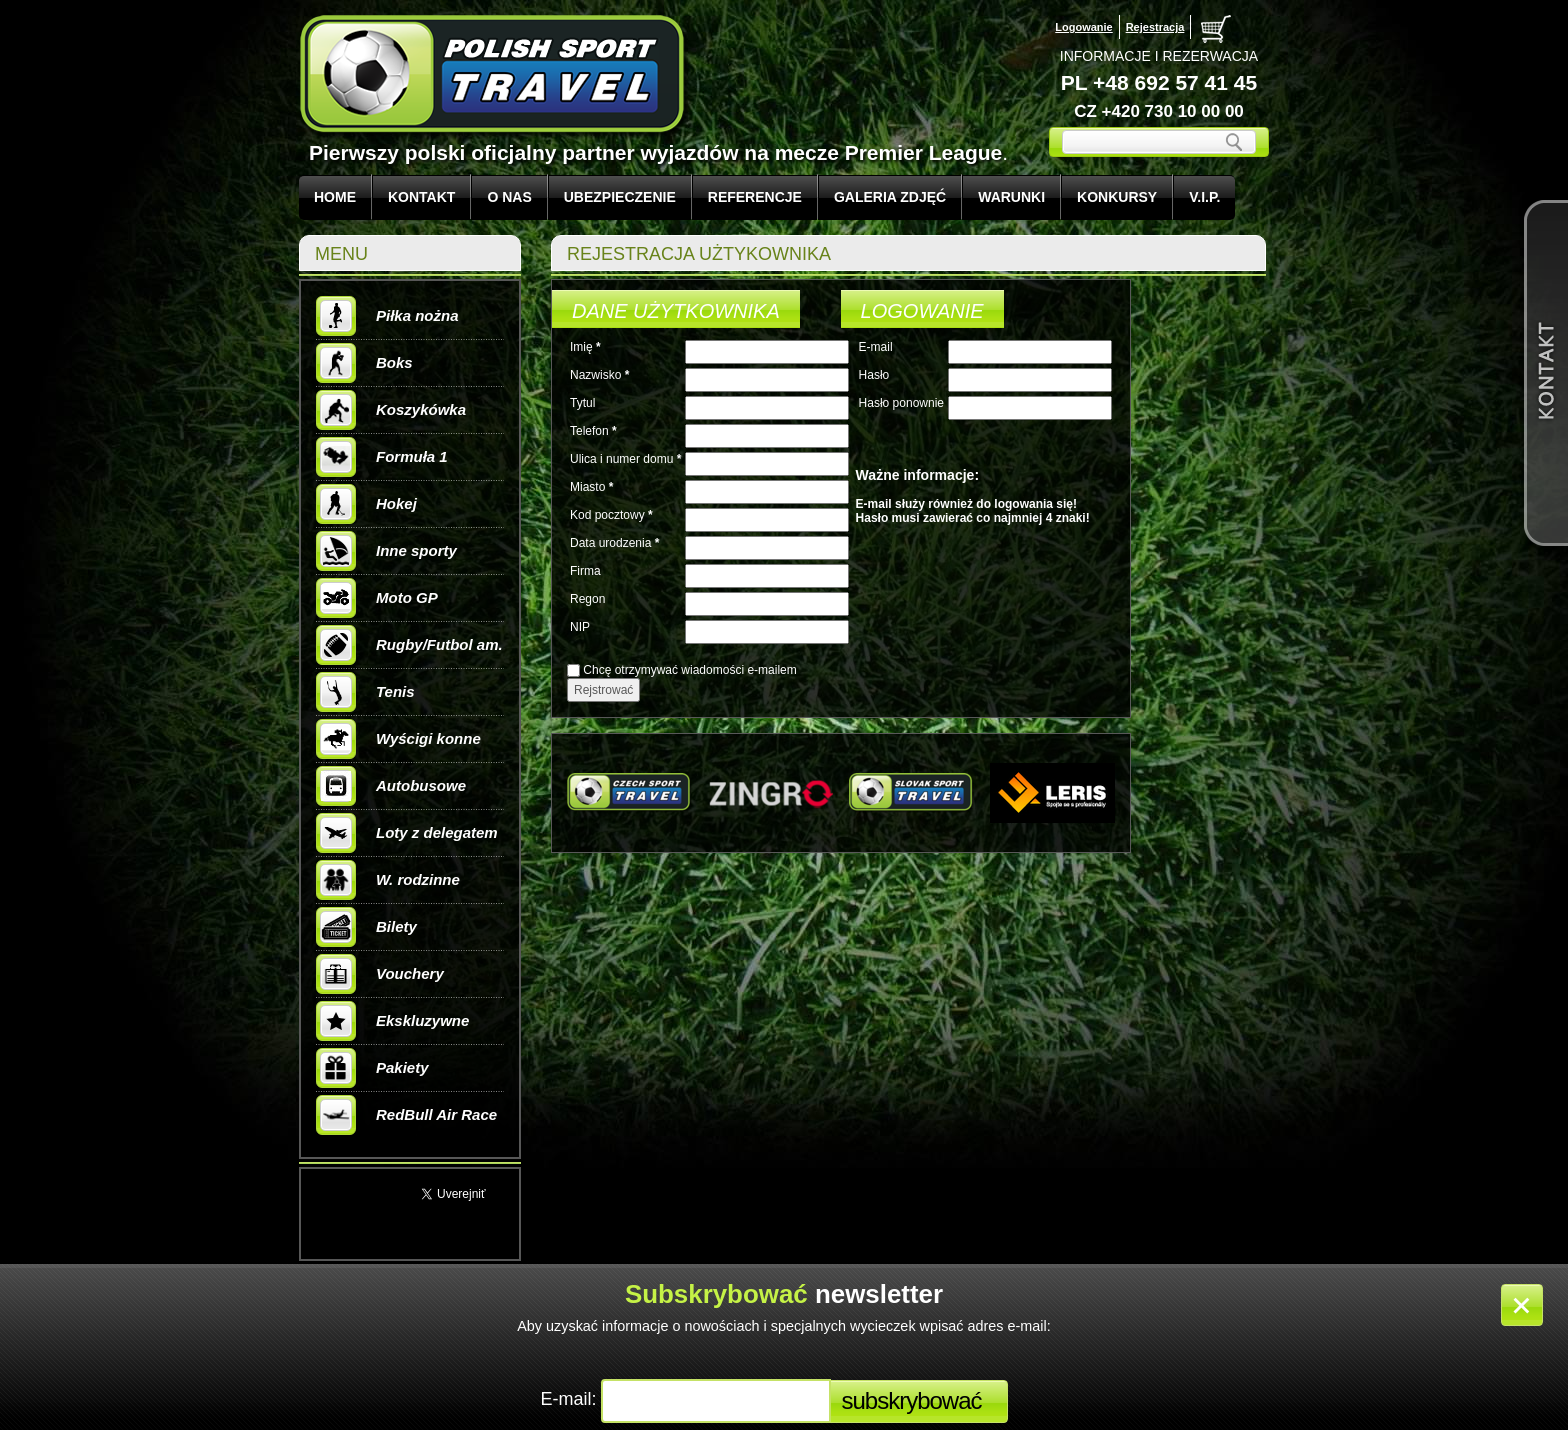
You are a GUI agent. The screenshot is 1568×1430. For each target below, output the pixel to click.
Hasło (874, 375)
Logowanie (1083, 27)
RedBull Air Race (406, 1115)
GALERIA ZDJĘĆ (890, 197)
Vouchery (380, 974)
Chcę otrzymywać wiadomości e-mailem (689, 670)
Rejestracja (1155, 27)
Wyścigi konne (398, 739)
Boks (364, 363)
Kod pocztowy (607, 515)
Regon (587, 599)
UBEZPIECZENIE (620, 197)
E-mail (876, 347)
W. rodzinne (388, 880)
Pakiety (372, 1068)
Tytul (582, 403)
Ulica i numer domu (621, 459)
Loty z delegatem (407, 833)
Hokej (366, 504)
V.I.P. (1204, 197)
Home (335, 197)
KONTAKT (421, 197)
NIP (580, 627)
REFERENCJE (755, 197)
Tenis (365, 692)
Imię (581, 347)
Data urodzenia (610, 543)
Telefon (589, 431)
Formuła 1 (382, 457)
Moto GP (377, 598)
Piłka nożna (387, 316)
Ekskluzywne (392, 1021)
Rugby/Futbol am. (409, 645)
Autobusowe (391, 786)
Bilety (366, 927)
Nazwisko (595, 375)
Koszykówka (391, 410)
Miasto (587, 487)
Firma (585, 571)
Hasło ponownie (901, 403)
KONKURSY (1117, 197)
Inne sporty (386, 551)
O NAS (509, 197)
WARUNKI (1011, 197)
